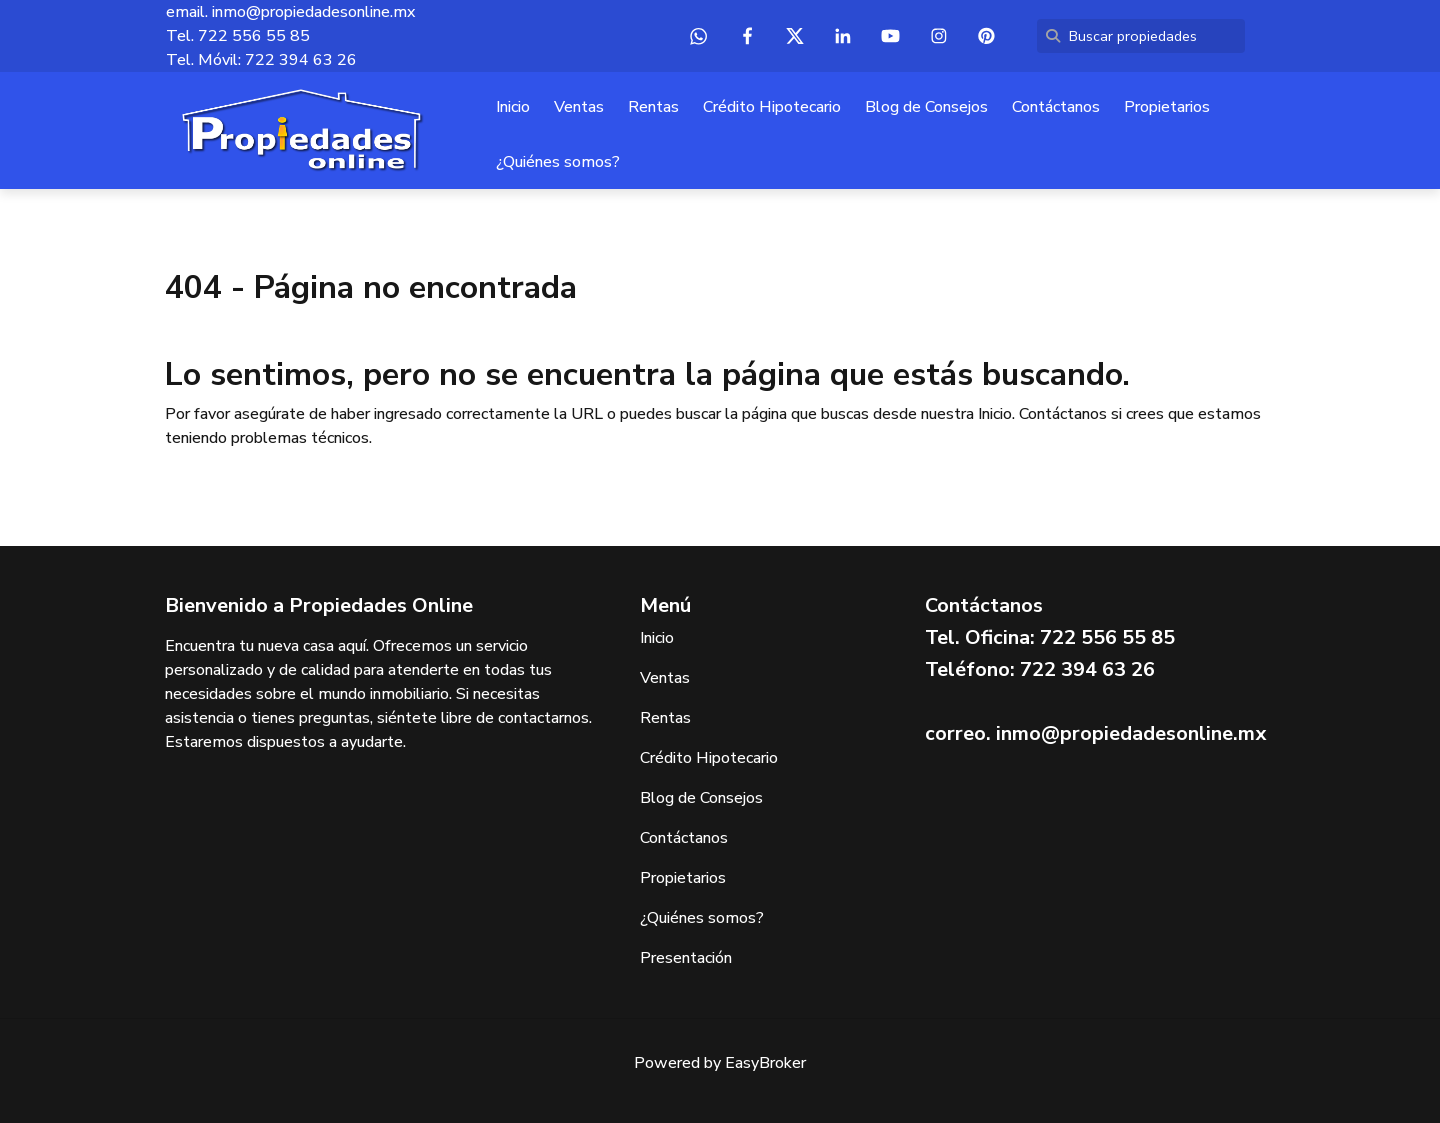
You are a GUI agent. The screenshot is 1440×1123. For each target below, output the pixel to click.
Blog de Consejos (926, 107)
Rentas (653, 107)
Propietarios (1167, 107)
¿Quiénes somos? (558, 162)
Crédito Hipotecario (772, 107)
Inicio (513, 107)
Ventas (579, 107)
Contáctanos (1056, 107)
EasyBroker (765, 1063)
